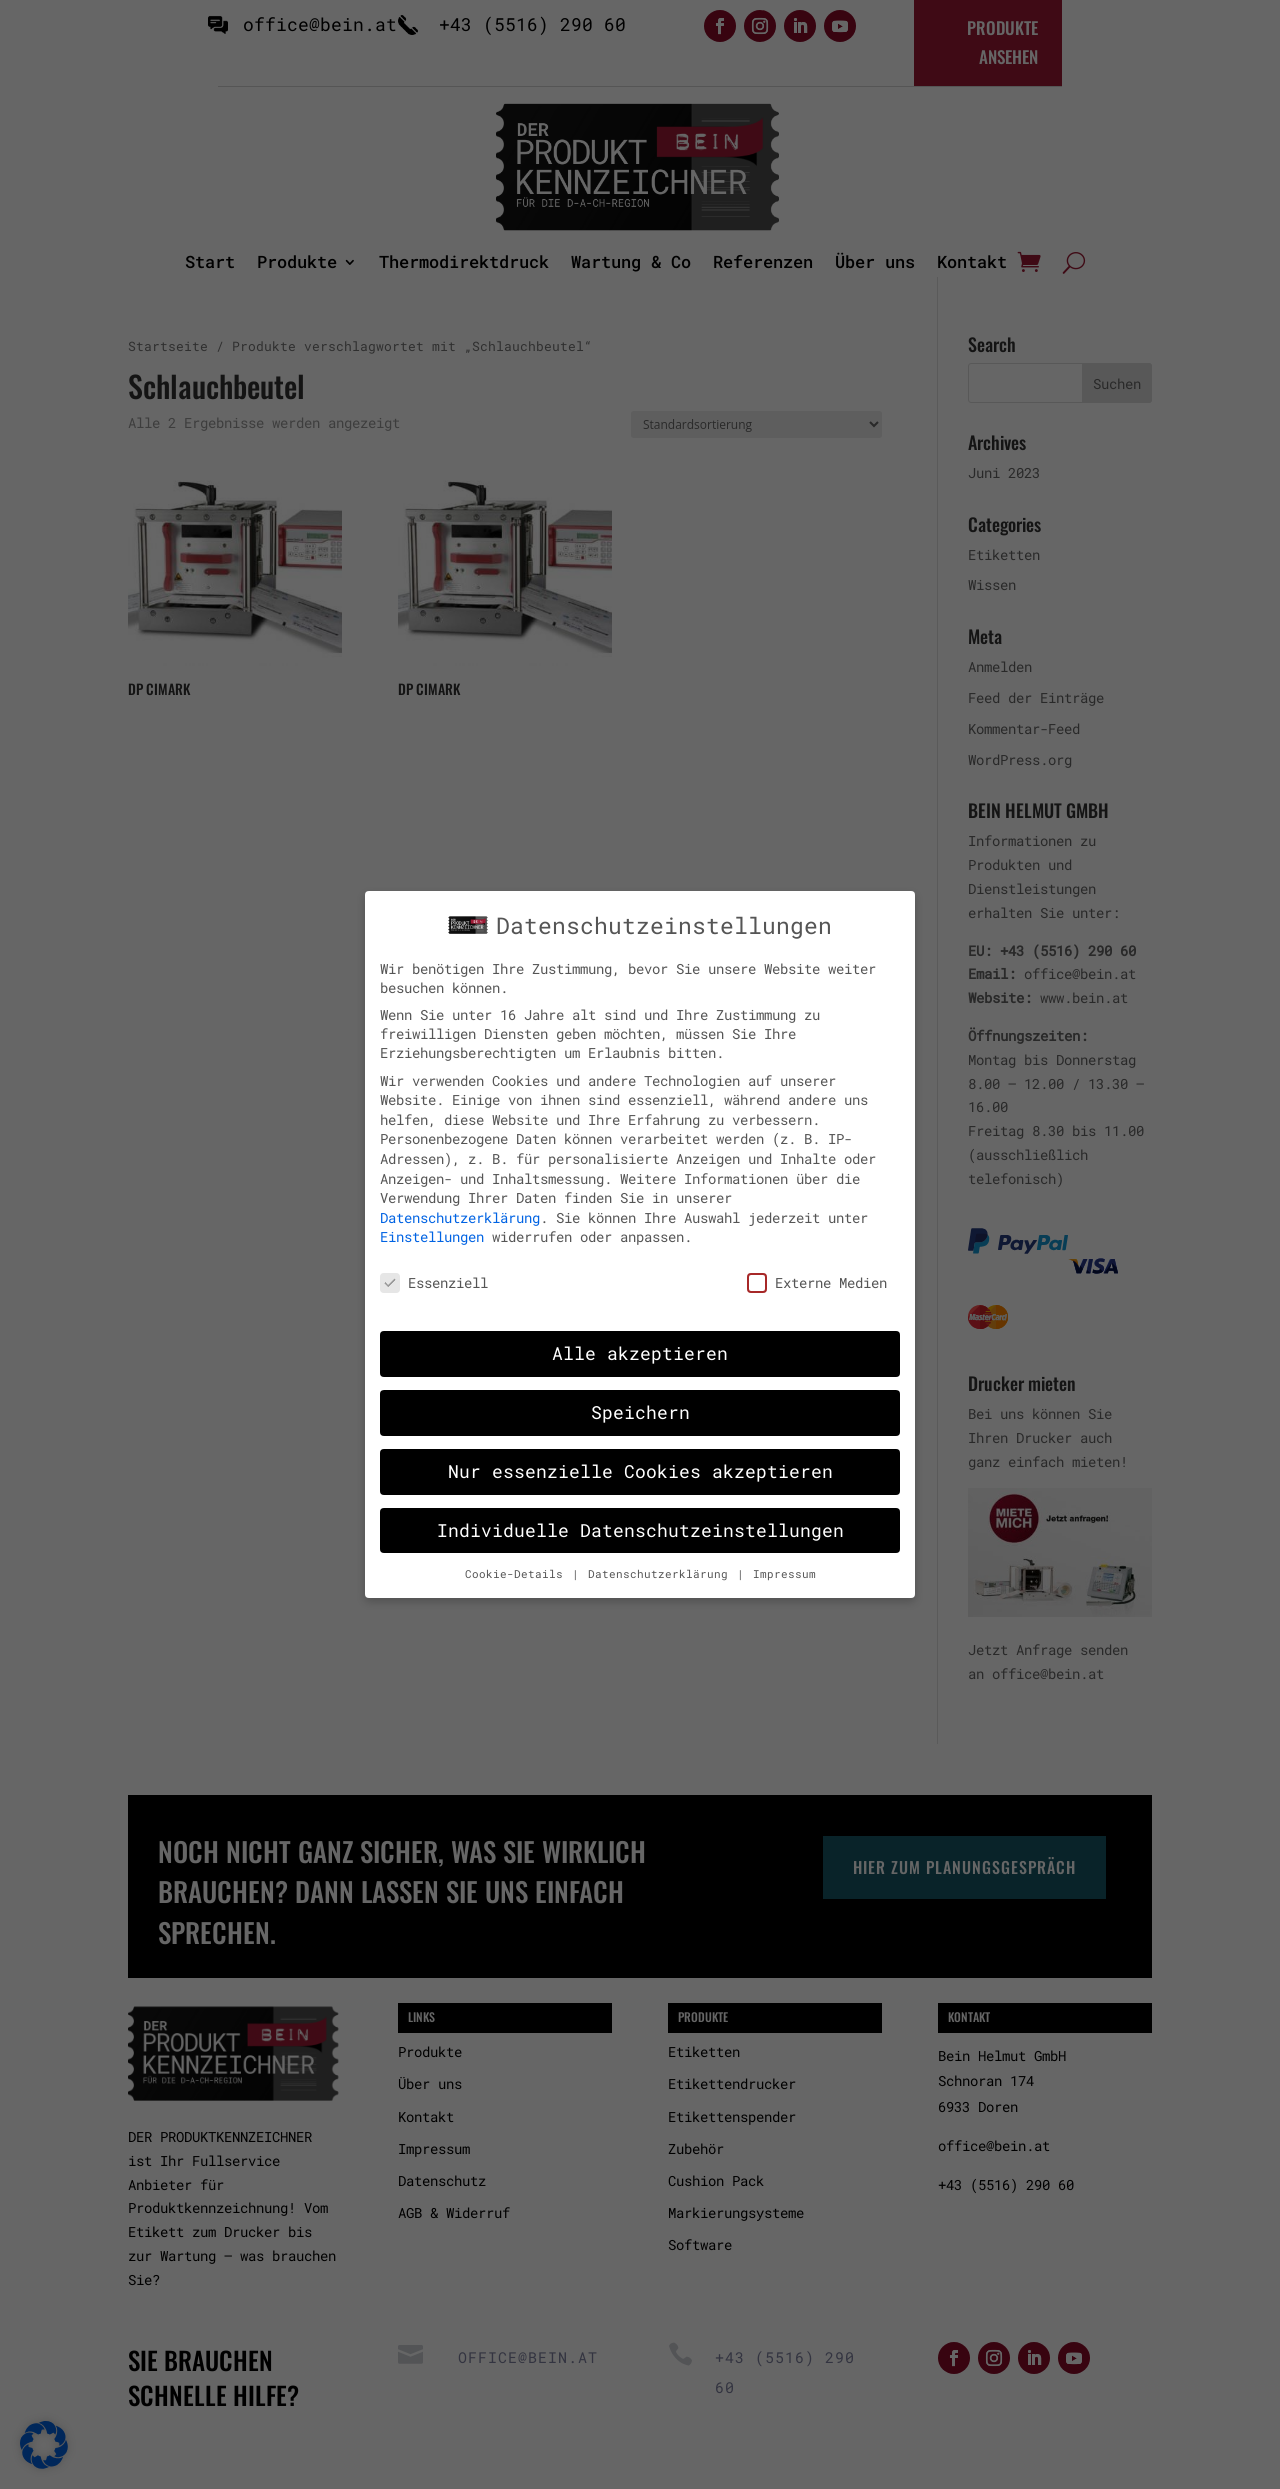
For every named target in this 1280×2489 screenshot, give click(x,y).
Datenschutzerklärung (460, 1207)
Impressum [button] (784, 1564)
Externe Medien (817, 1273)
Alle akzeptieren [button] (640, 1343)
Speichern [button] (640, 1402)
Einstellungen (432, 1227)
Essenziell (434, 1273)
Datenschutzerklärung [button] (661, 1564)
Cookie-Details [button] (517, 1564)
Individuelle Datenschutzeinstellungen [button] (640, 1520)
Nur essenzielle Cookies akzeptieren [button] (640, 1461)
